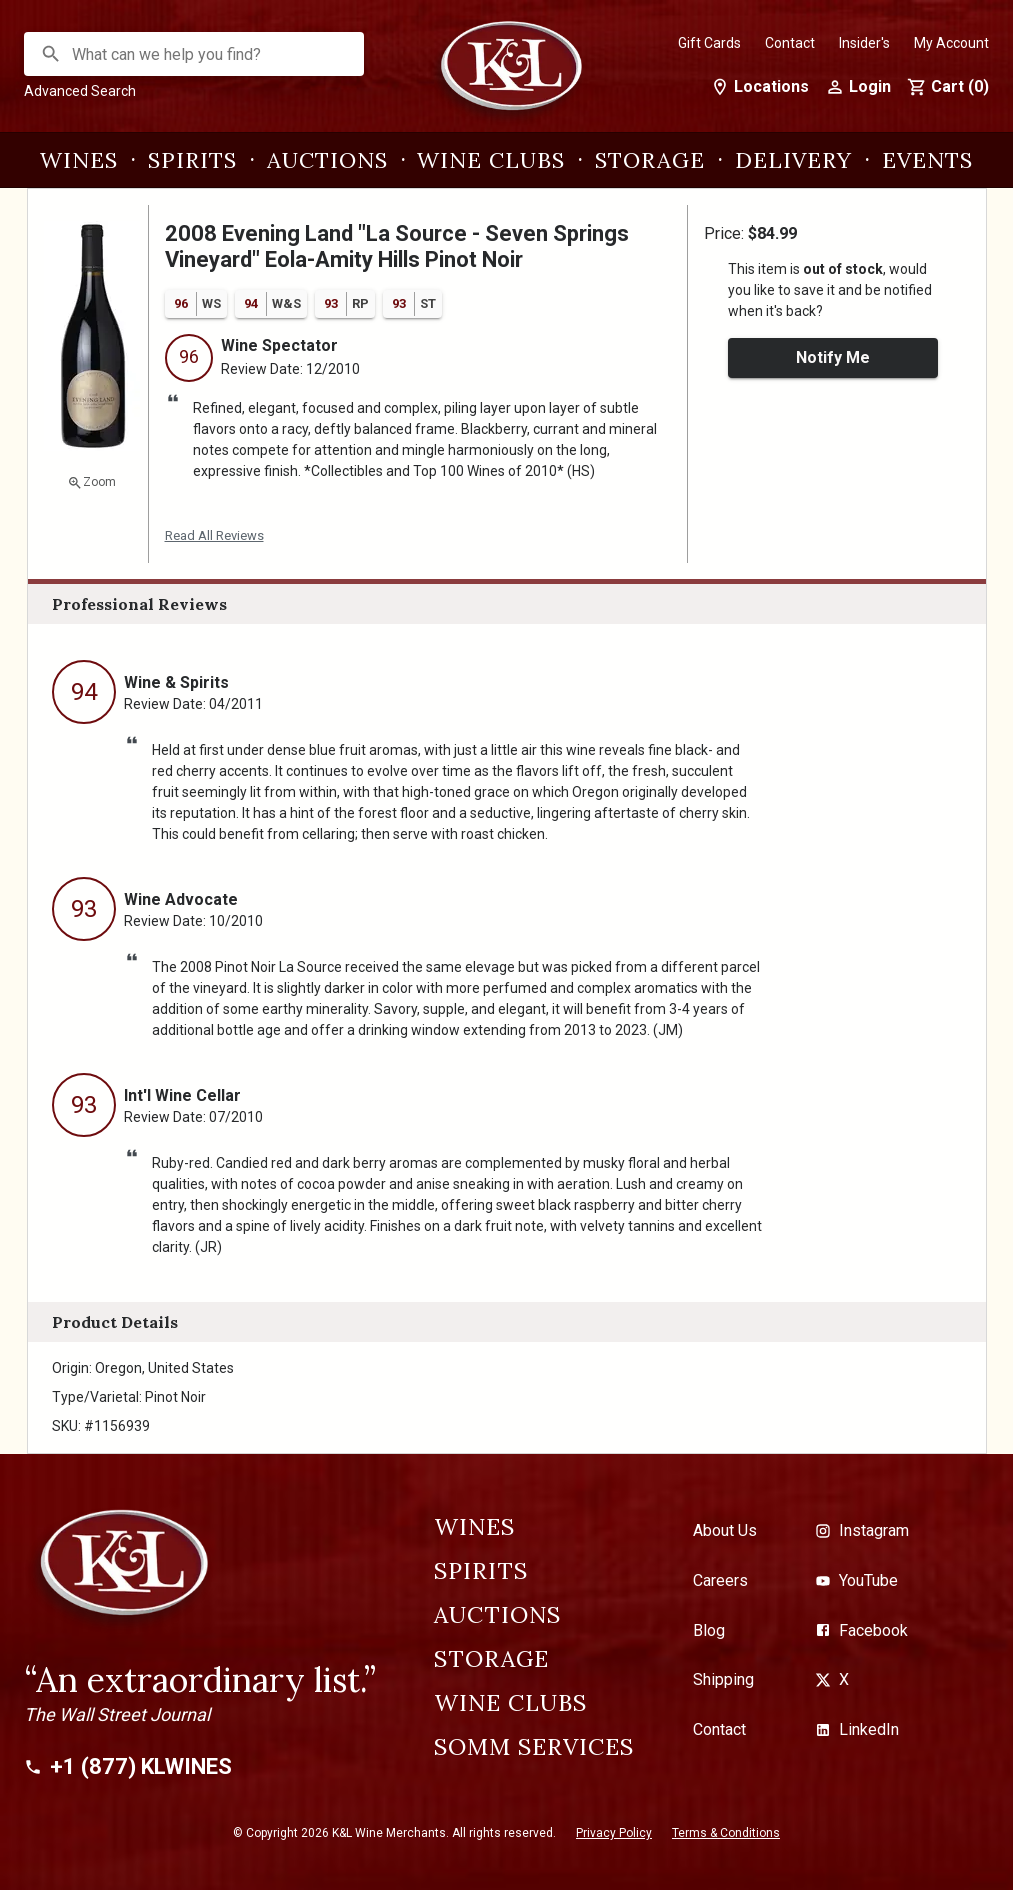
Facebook (861, 1630)
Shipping (723, 1679)
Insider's (864, 43)
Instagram (862, 1530)
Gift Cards (709, 43)
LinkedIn (857, 1729)
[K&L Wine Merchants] (507, 76)
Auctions (327, 160)
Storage (650, 160)
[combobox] (195, 54)
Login (858, 87)
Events (927, 160)
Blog (709, 1630)
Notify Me (833, 358)
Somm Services (534, 1747)
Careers (720, 1580)
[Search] (51, 54)
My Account (951, 43)
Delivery (793, 160)
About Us (725, 1530)
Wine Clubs (491, 160)
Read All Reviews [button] (214, 535)
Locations (759, 87)
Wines (79, 160)
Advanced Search (80, 91)
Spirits (192, 160)
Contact (790, 43)
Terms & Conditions (726, 1833)
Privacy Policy (614, 1833)
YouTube (856, 1580)
